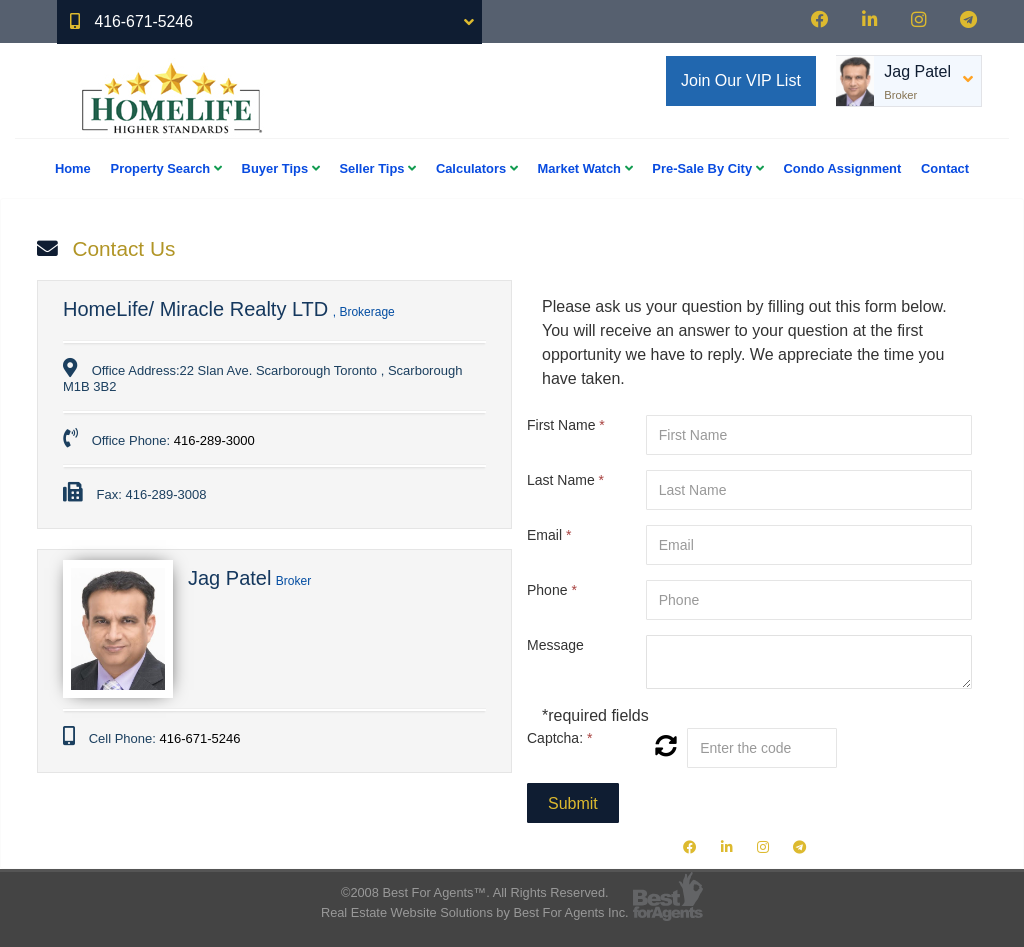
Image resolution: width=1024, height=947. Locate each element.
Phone (552, 590)
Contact (945, 168)
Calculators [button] (477, 168)
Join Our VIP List (741, 80)
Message (555, 645)
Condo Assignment (842, 168)
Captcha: (559, 738)
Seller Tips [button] (377, 168)
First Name (566, 425)
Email (549, 535)
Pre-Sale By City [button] (707, 168)
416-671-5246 (199, 738)
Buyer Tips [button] (281, 168)
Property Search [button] (166, 168)
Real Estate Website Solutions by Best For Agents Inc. (475, 912)
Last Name (565, 480)
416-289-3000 (214, 440)
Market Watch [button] (585, 168)
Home (73, 168)
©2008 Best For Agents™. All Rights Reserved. (475, 892)
